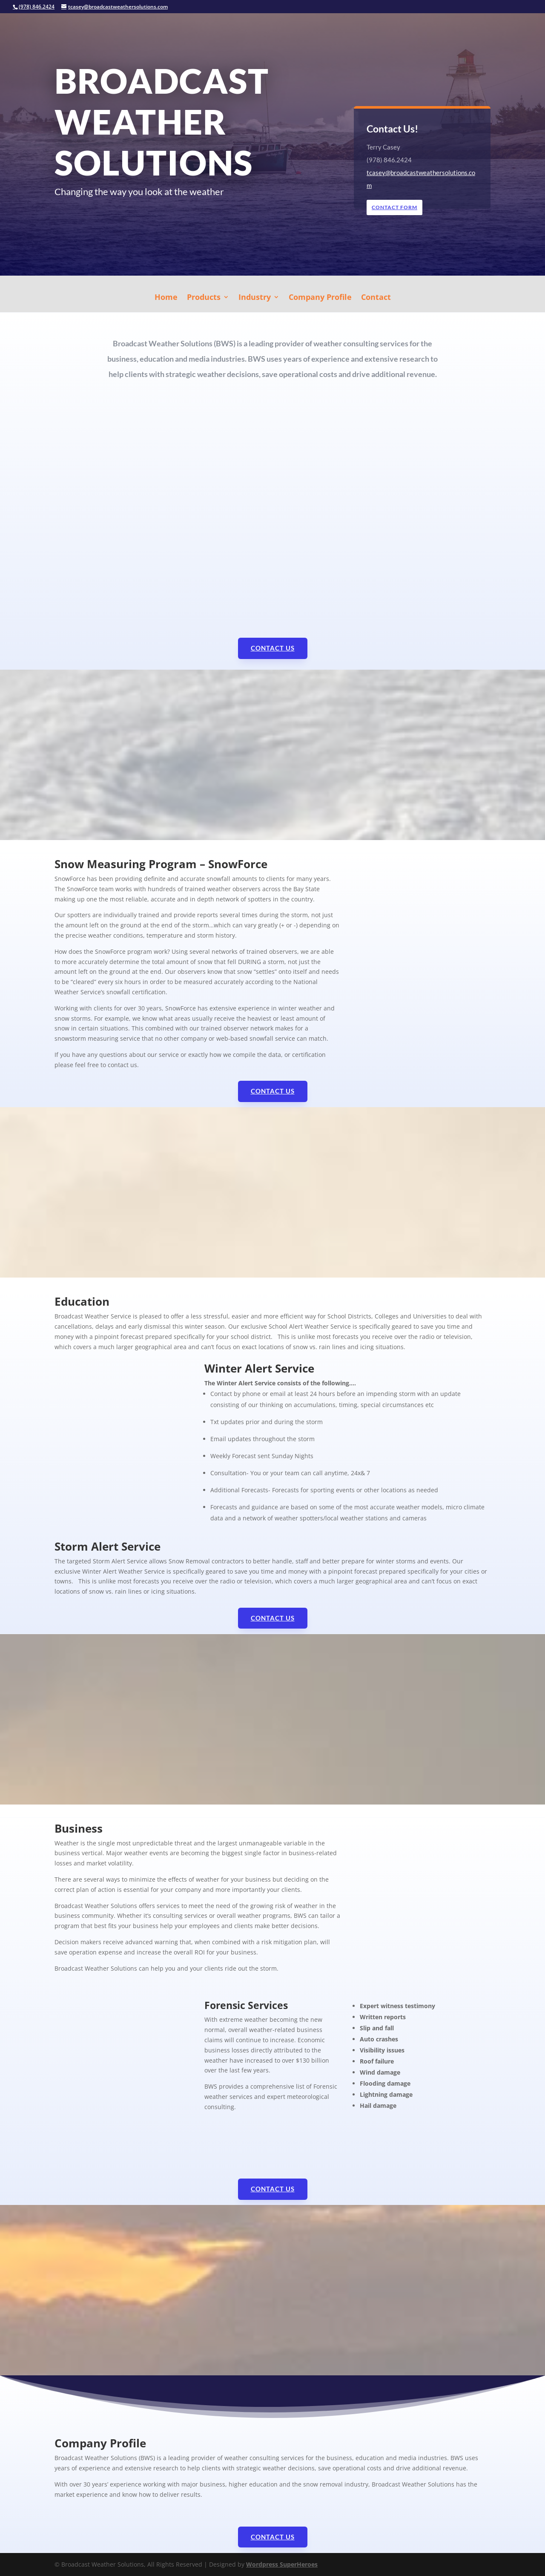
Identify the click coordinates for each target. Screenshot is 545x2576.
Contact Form (396, 207)
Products (204, 298)
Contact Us (273, 648)
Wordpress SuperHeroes (282, 2564)
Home (166, 298)
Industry (254, 298)
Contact (376, 298)
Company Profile (320, 298)
